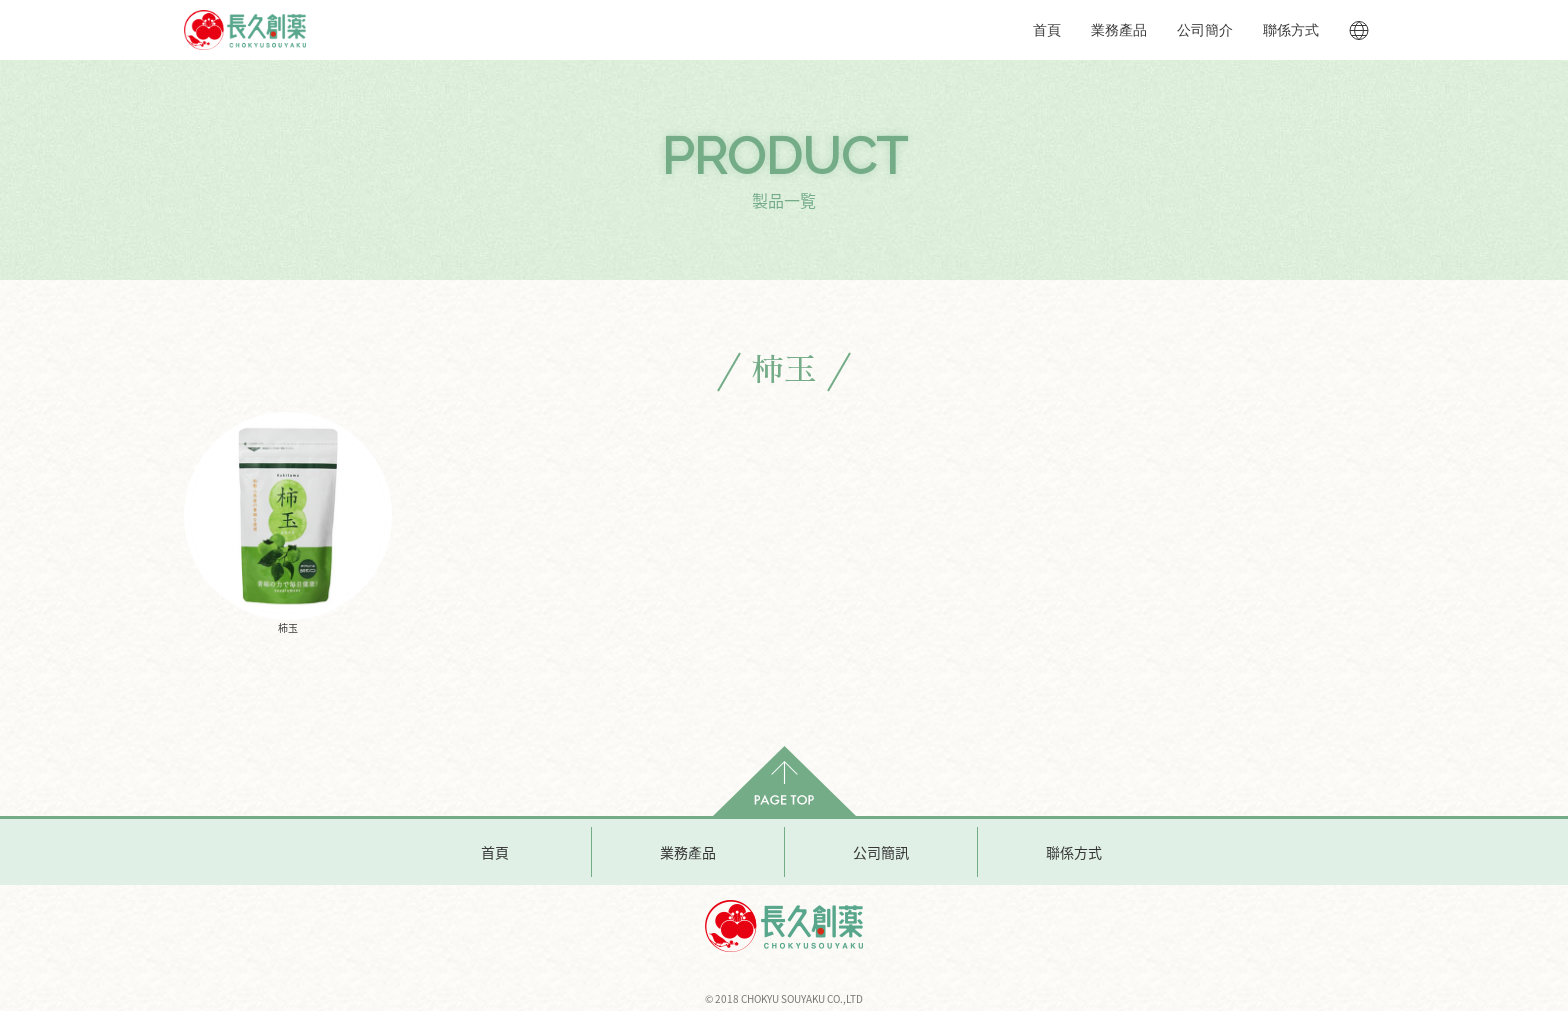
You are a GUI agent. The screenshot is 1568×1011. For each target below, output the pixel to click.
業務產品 (1119, 30)
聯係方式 (1291, 30)
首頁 (1047, 30)
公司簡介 (1205, 30)
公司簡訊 (881, 852)
